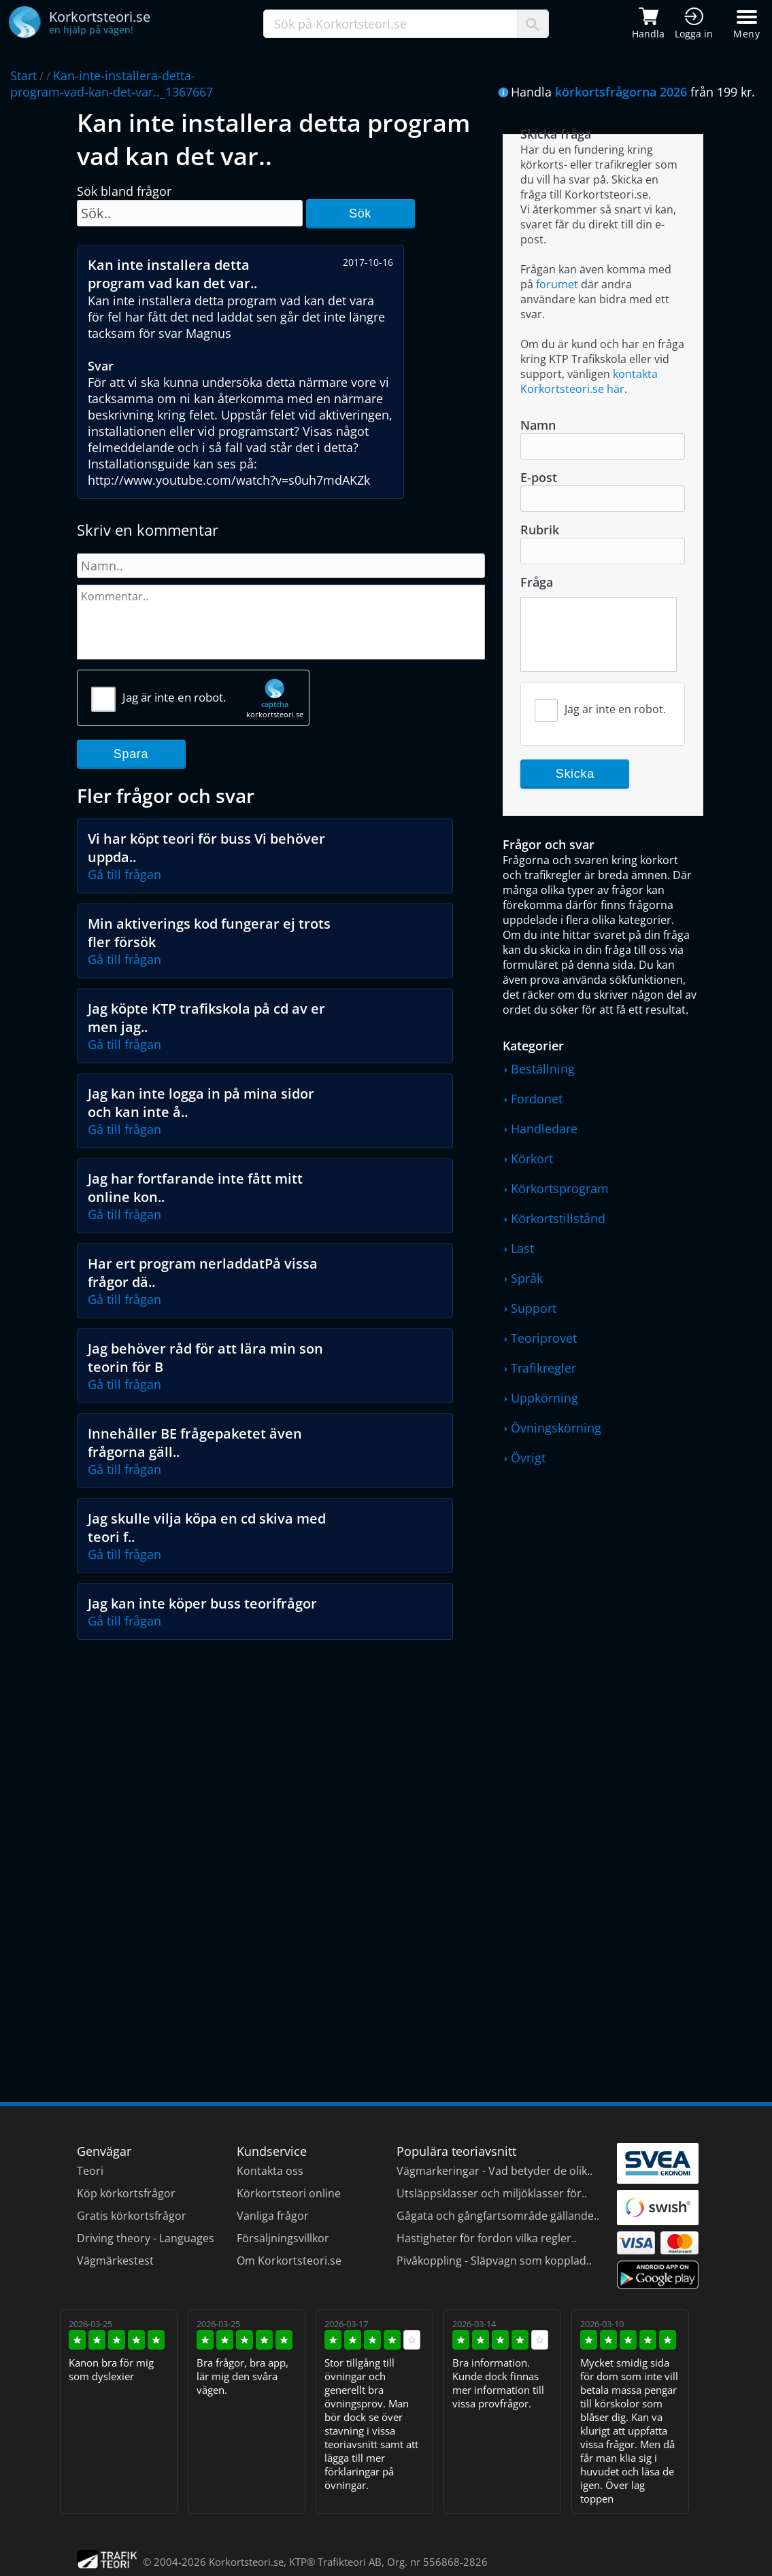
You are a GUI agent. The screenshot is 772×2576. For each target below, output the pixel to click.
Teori (90, 2170)
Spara (131, 754)
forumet (557, 284)
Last (522, 1248)
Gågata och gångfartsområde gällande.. (498, 2215)
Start (23, 75)
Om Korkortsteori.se (289, 2260)
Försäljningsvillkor (283, 2238)
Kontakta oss (270, 2170)
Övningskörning (556, 1428)
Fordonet (537, 1098)
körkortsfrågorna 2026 (621, 92)
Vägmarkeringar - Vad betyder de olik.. (494, 2170)
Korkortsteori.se (246, 2562)
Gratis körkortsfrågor (131, 2215)
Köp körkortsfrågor (126, 2193)
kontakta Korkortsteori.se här (589, 381)
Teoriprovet (544, 1338)
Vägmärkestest (115, 2260)
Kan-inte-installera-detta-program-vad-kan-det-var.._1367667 (111, 83)
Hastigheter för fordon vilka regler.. (487, 2238)
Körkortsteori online (289, 2193)
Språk (527, 1278)
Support (533, 1308)
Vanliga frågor (273, 2215)
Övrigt (528, 1457)
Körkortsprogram (560, 1188)
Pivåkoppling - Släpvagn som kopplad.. (494, 2260)
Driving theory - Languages (145, 2238)
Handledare (544, 1128)
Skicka (575, 773)
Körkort (532, 1158)
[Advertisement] (281, 1748)
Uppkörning (544, 1398)
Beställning (543, 1069)
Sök (360, 213)
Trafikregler (543, 1368)
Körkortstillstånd (558, 1218)
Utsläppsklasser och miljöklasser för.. (492, 2193)
